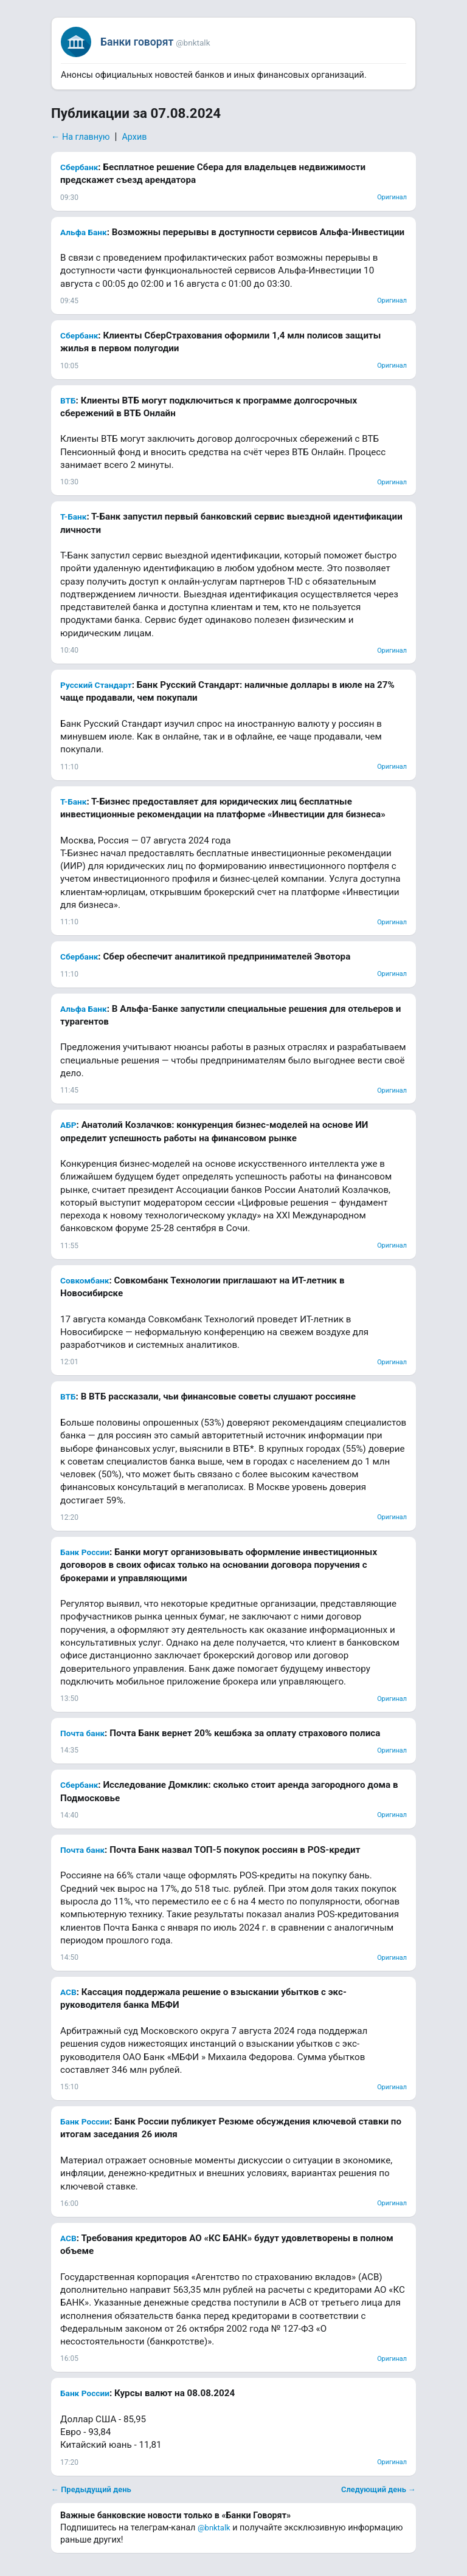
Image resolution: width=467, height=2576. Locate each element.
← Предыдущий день (91, 2489)
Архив (134, 137)
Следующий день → (378, 2489)
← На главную (80, 137)
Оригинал (392, 197)
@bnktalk (214, 2527)
